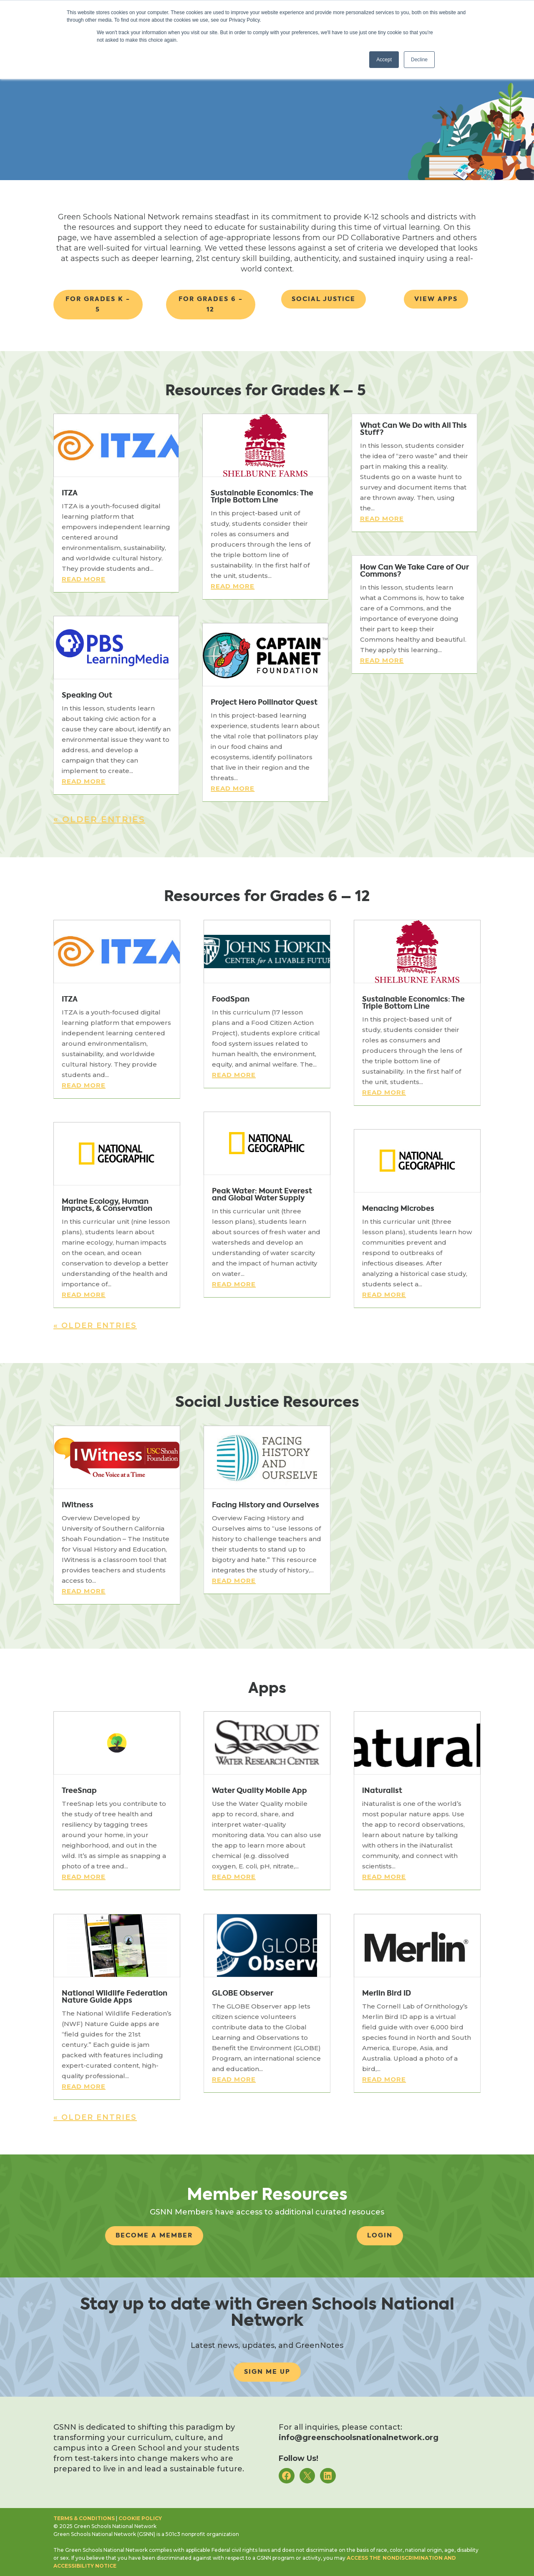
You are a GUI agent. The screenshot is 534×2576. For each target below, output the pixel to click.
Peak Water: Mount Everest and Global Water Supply (262, 1194)
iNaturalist (382, 1790)
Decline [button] (419, 60)
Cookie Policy (140, 2518)
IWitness (77, 1505)
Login (380, 2235)
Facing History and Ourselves (265, 1505)
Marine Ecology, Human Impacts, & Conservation (107, 1204)
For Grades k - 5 (97, 304)
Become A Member (154, 2235)
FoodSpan (230, 999)
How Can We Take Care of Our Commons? (414, 570)
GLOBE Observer (242, 1993)
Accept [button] (384, 60)
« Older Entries (99, 819)
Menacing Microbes (398, 1208)
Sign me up (267, 2371)
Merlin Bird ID (386, 1993)
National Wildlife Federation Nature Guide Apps (114, 1996)
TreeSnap (79, 1790)
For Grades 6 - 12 (211, 304)
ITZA (70, 493)
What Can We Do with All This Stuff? (413, 428)
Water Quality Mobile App (259, 1790)
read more (84, 579)
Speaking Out (87, 695)
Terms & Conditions (84, 2518)
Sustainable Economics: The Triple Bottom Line (262, 496)
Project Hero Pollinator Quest (264, 702)
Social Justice (323, 299)
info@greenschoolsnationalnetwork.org (358, 2437)
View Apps (436, 299)
